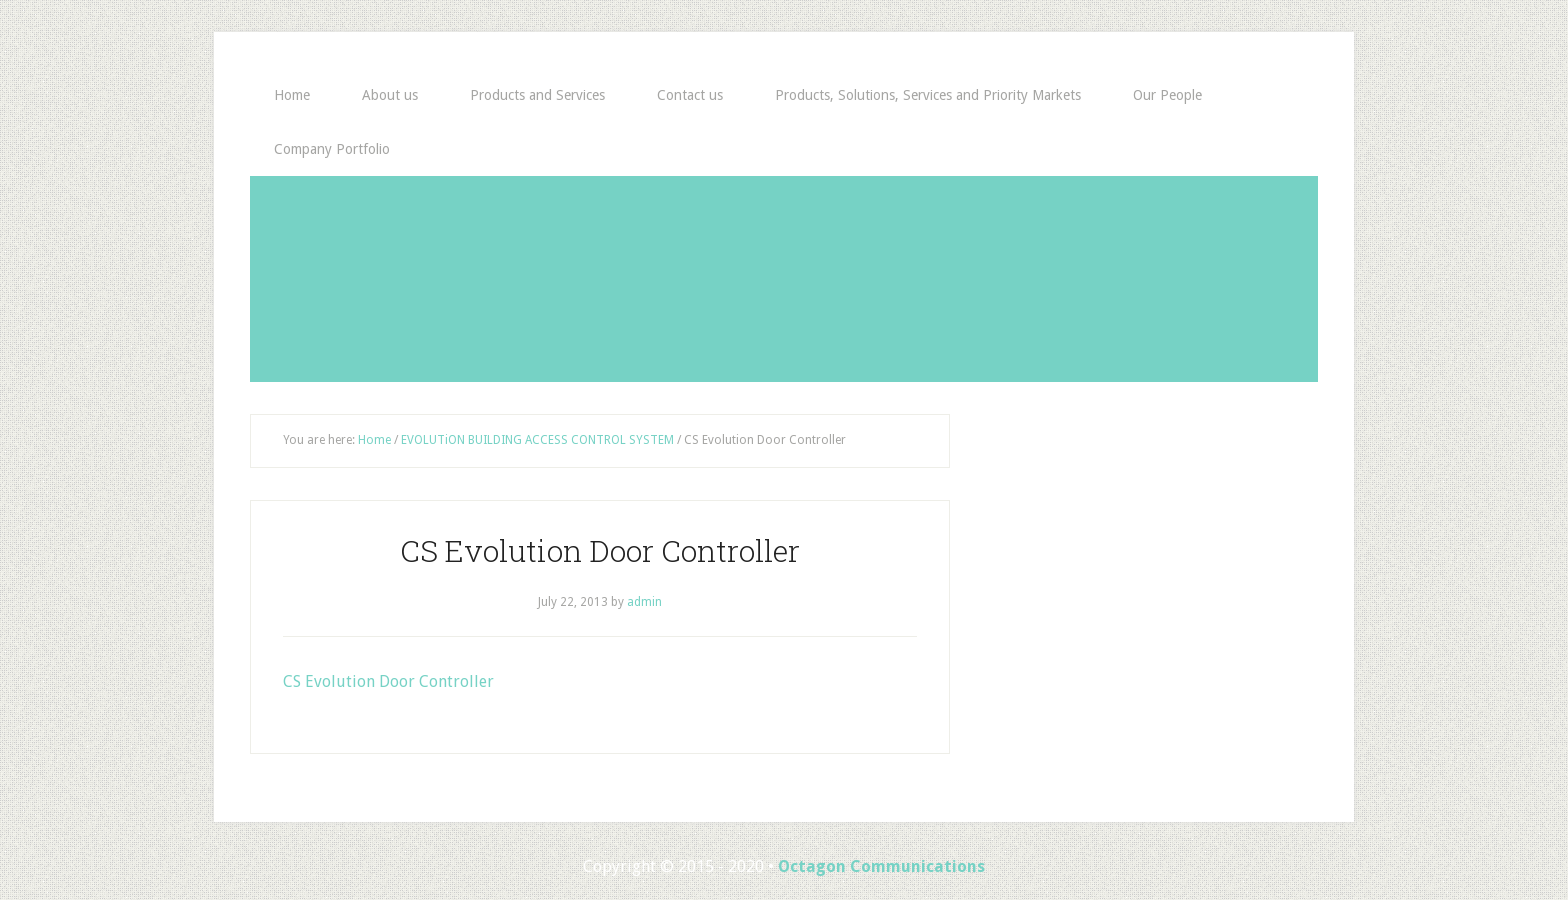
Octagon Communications (881, 866)
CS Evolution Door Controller (388, 681)
